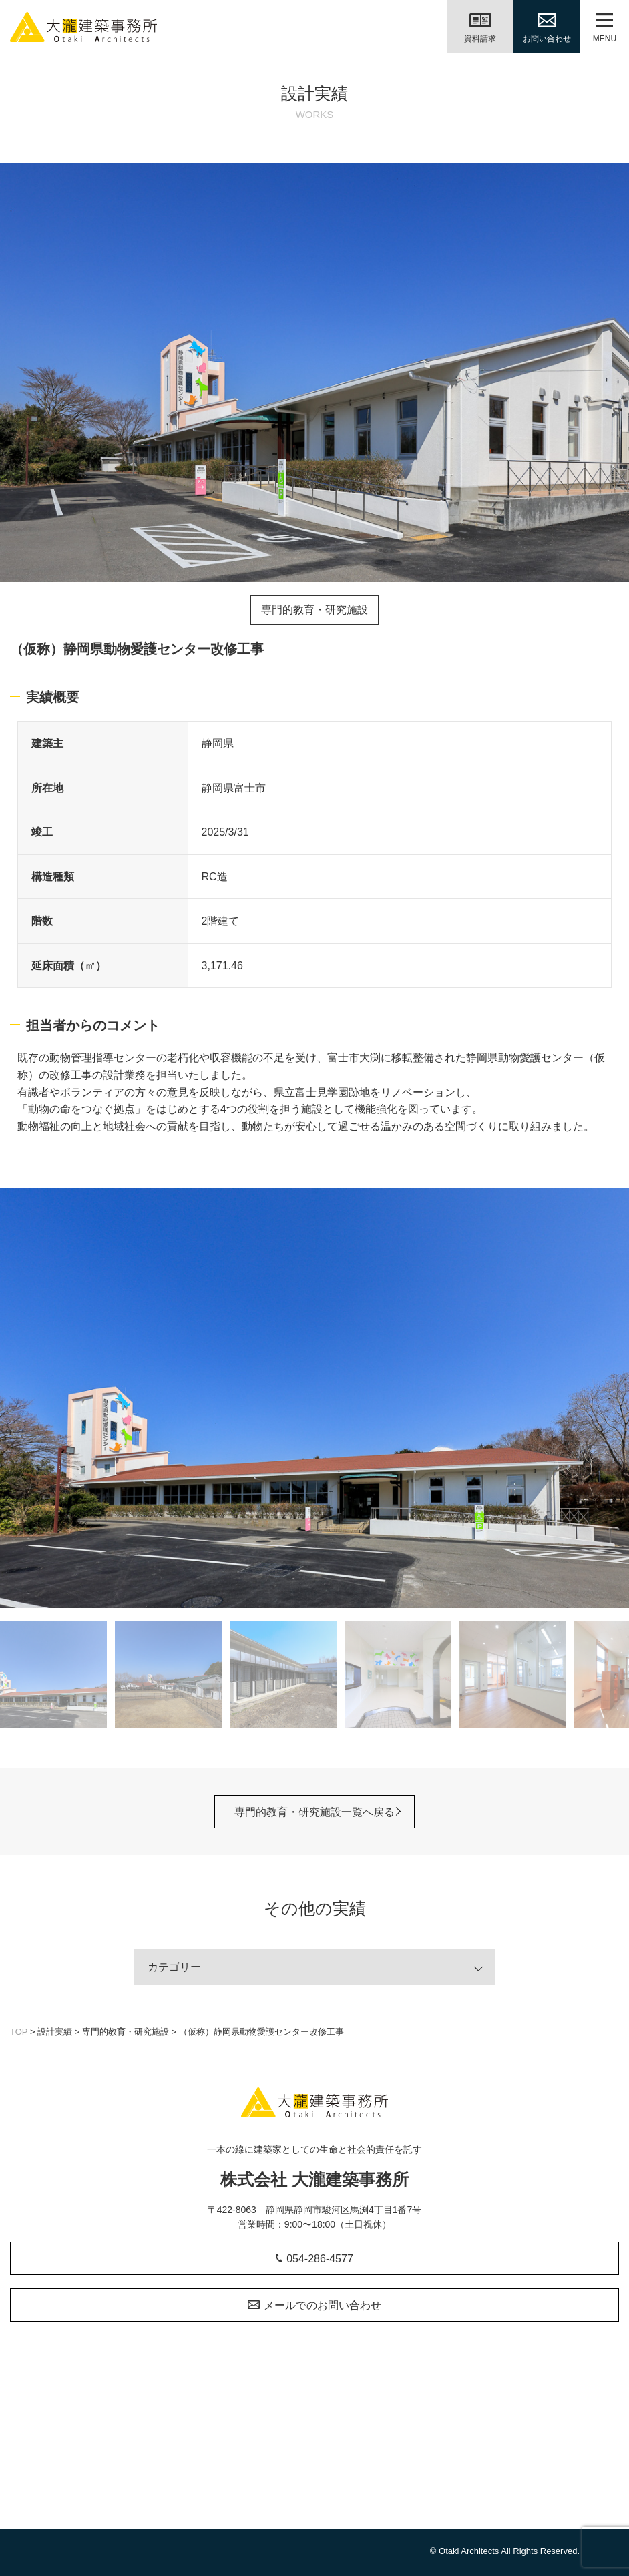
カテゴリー (174, 1966)
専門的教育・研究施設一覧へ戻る (314, 1811)
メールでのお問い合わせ (314, 2305)
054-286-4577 (314, 2258)
